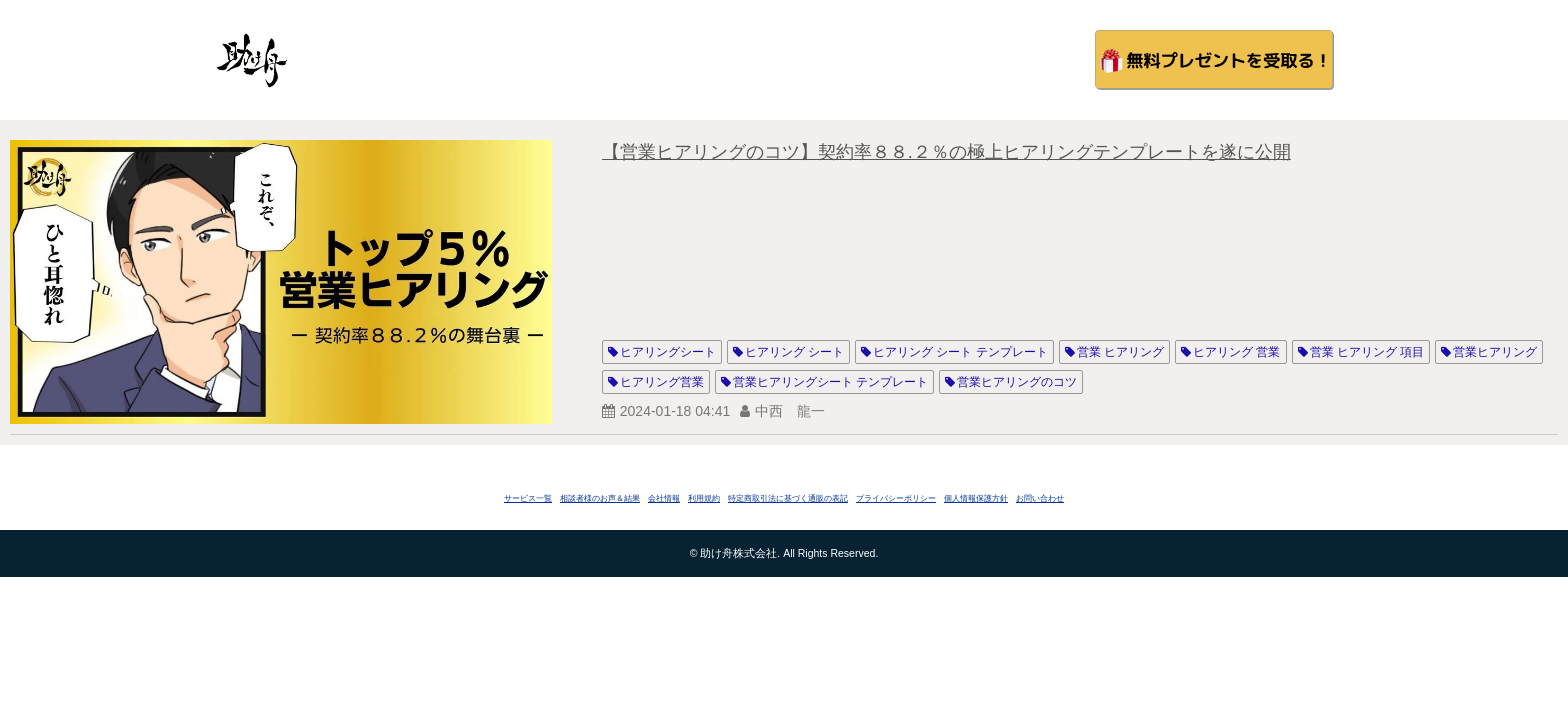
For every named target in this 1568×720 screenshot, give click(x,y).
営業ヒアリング (1495, 352)
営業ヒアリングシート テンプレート (830, 382)
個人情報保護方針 (976, 498)
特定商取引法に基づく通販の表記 (788, 498)
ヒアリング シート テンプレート (960, 352)
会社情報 (664, 498)
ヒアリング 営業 (1236, 352)
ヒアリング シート (794, 352)
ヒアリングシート (668, 352)
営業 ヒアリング (1120, 352)
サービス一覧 (528, 498)
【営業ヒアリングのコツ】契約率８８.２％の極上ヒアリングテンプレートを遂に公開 (946, 152)
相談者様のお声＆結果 (600, 498)
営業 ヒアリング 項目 (1367, 352)
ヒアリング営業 (662, 382)
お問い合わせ (1040, 498)
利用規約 (704, 498)
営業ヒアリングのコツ (1017, 382)
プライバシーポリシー (896, 498)
